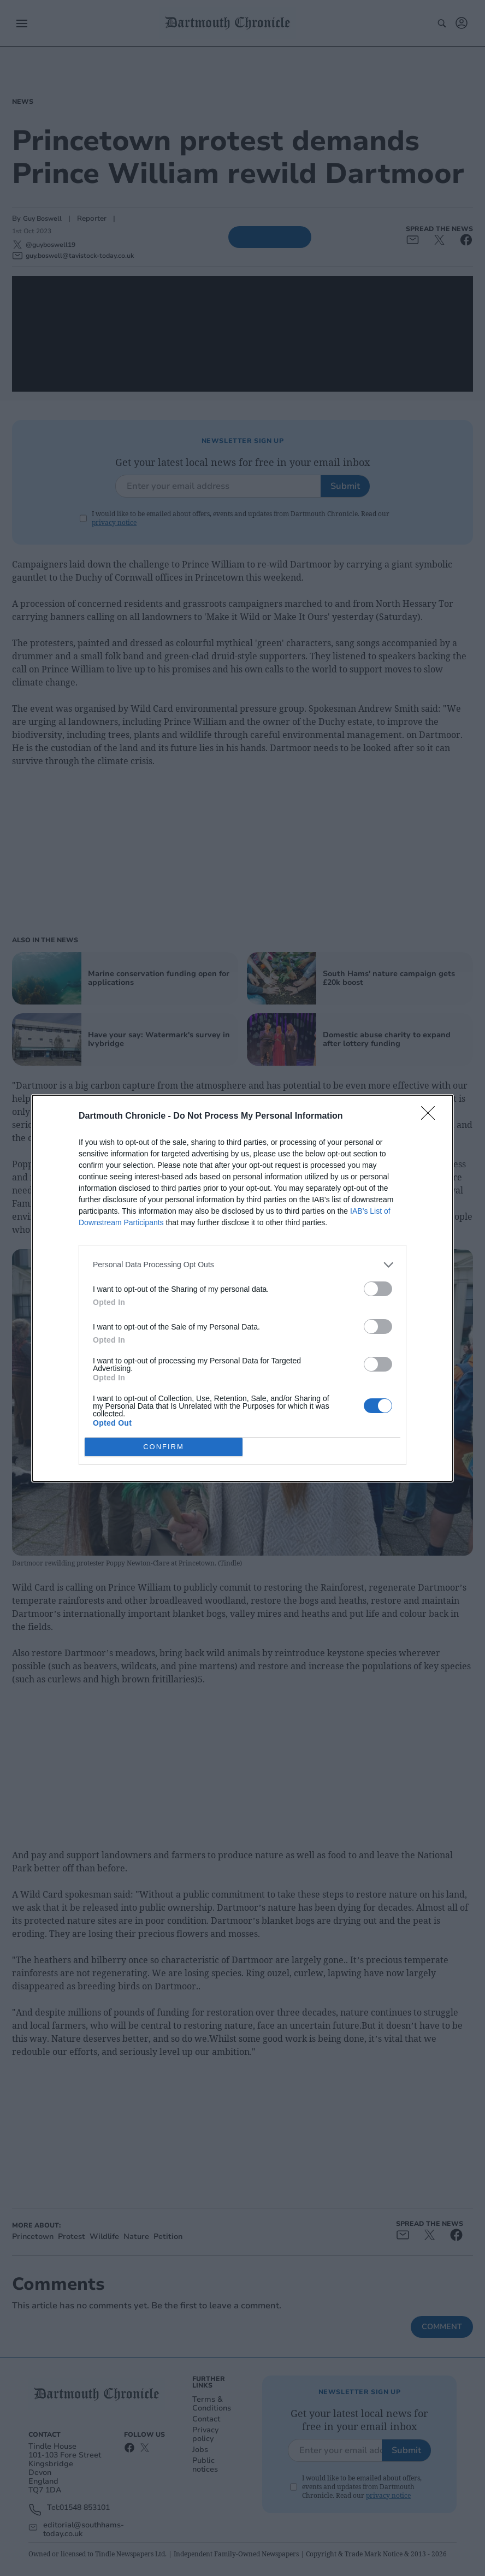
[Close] (431, 1116)
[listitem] (242, 1265)
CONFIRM (163, 1447)
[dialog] (242, 1288)
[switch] (378, 1288)
